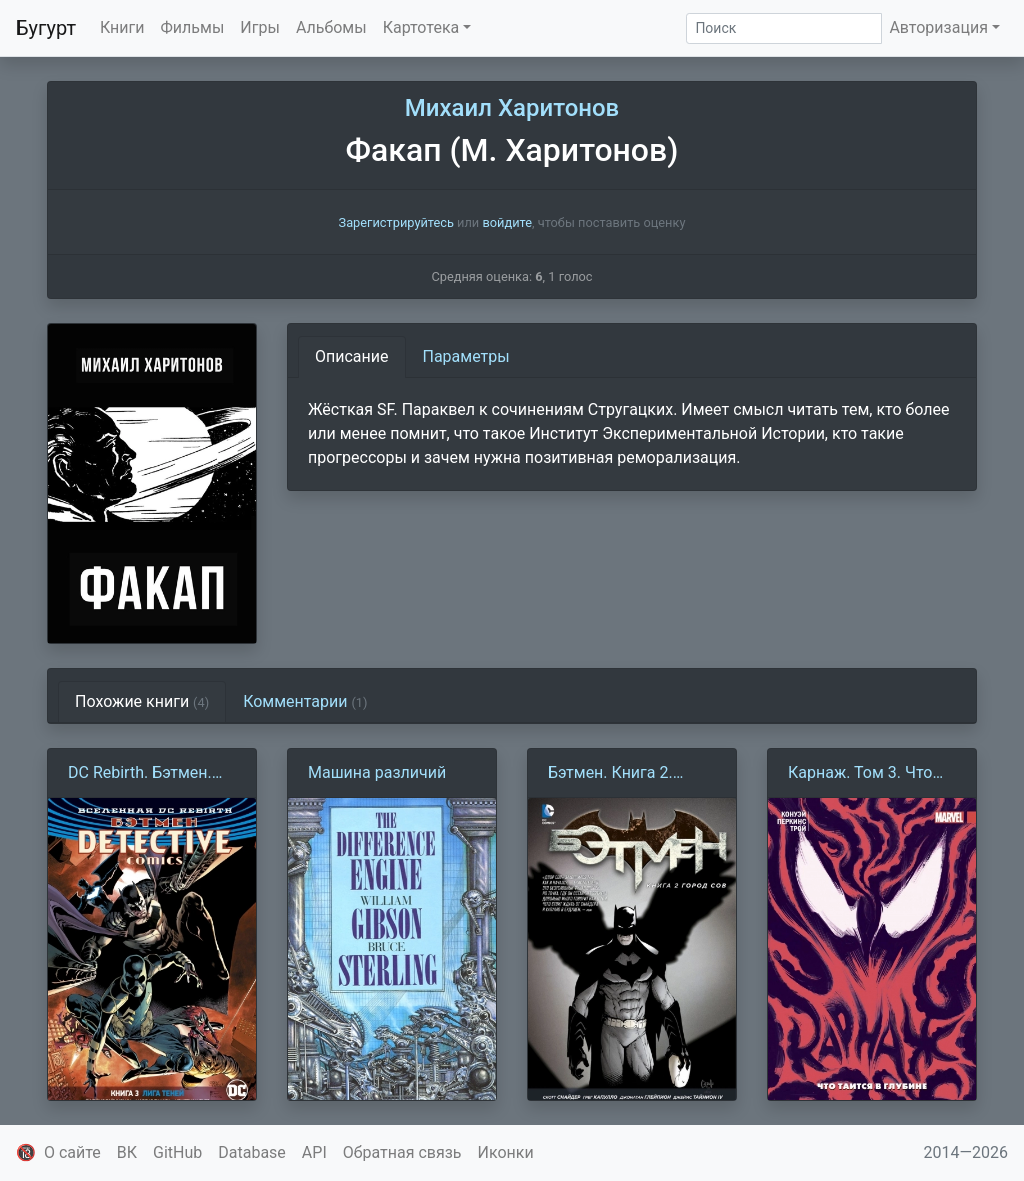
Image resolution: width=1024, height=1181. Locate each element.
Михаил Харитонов (512, 108)
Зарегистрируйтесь (396, 222)
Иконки (506, 1152)
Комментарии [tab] (305, 701)
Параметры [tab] (466, 356)
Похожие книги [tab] (142, 701)
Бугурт (46, 28)
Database (252, 1152)
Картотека (421, 27)
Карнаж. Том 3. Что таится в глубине (860, 774)
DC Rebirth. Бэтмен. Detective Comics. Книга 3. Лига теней (142, 774)
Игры (260, 27)
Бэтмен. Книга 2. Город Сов (610, 774)
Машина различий (377, 772)
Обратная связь (402, 1152)
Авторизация (938, 27)
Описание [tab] (352, 356)
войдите (507, 222)
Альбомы (331, 27)
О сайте (72, 1152)
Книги (122, 27)
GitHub (177, 1152)
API (314, 1152)
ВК (127, 1152)
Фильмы (193, 27)
